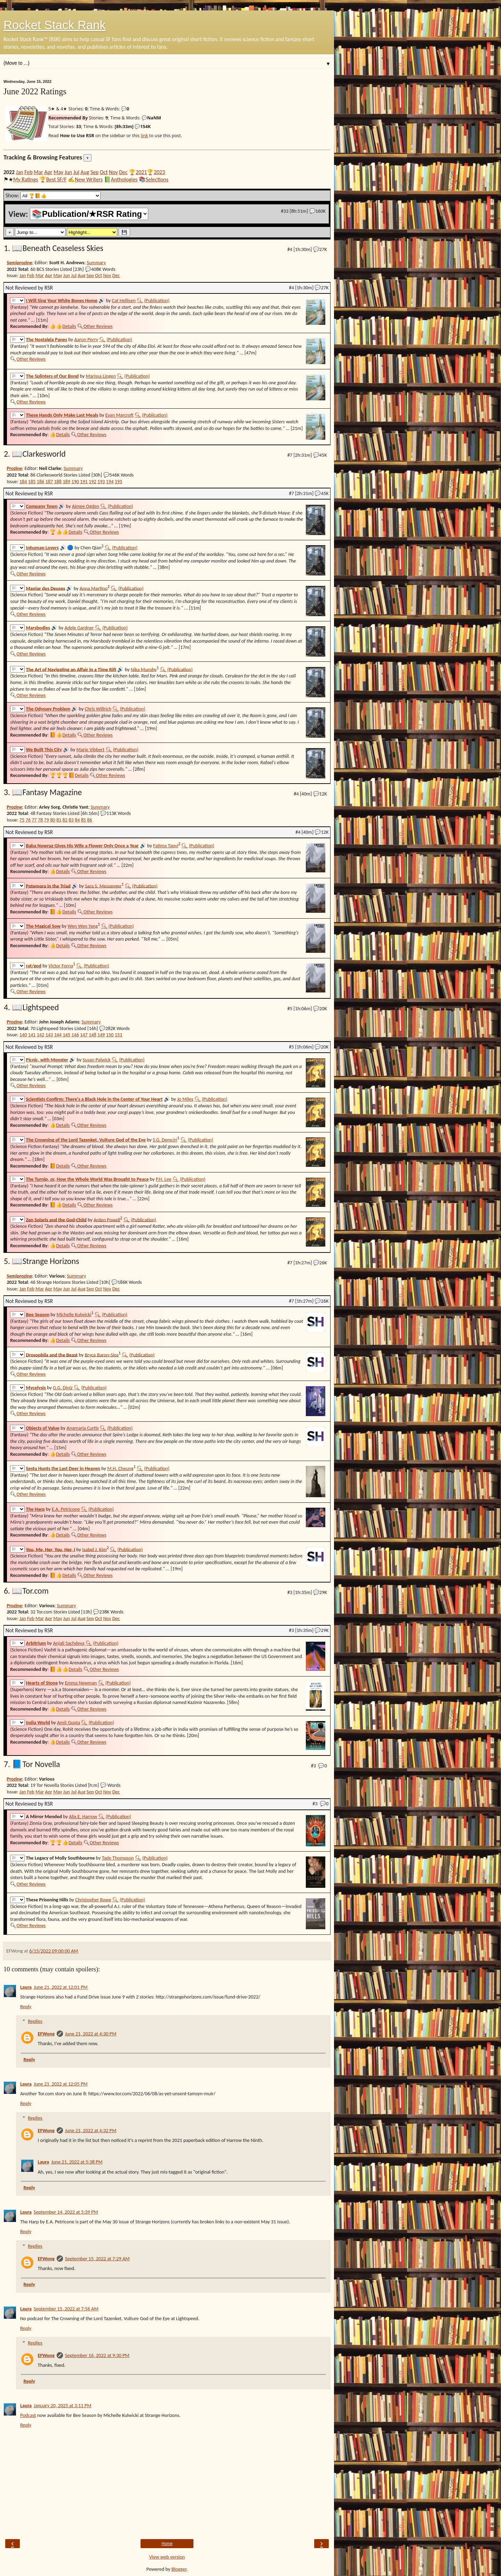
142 (41, 1034)
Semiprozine (19, 262)
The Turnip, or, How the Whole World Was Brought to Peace (87, 1179)
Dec (123, 172)
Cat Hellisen (124, 300)
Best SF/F (56, 179)
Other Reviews (98, 326)
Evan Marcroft (119, 415)
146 (75, 1034)
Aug (84, 172)
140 (23, 1034)
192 (92, 481)
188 (58, 481)
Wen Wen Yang (82, 926)
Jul (76, 172)
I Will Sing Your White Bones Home (61, 300)
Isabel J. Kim (94, 1549)
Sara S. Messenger (103, 885)
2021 (141, 172)
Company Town (42, 506)
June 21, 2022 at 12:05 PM (61, 2084)
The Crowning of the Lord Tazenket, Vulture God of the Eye (86, 1140)
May (58, 172)
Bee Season (38, 1314)
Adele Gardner (79, 628)
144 (58, 1034)
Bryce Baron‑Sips (102, 1354)
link (144, 135)
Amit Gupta (68, 1722)
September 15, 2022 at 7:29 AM (97, 2258)
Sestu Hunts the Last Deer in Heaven (63, 1468)
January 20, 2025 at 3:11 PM (63, 2405)
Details (69, 326)
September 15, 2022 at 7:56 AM (66, 2309)
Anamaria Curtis (82, 1428)
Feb (28, 172)
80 (52, 820)
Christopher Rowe (93, 1899)
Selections (157, 179)
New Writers (89, 179)
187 (49, 481)
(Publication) (156, 300)
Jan (19, 172)
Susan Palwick (96, 1060)
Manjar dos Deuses (45, 588)
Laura (26, 1987)
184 (23, 481)
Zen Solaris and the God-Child (56, 1219)
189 (66, 481)
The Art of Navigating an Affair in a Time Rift (71, 669)
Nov (113, 172)
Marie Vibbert (91, 749)
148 (92, 1034)
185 (32, 481)
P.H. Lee (164, 1179)
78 (40, 820)
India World (38, 1722)
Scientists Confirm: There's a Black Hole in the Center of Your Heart (94, 1099)
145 (66, 1034)
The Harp (35, 1509)
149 (101, 1034)
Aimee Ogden (85, 506)
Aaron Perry (86, 339)
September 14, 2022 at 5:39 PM (66, 2212)
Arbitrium (36, 1643)
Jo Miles (185, 1099)
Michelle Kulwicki (73, 1314)
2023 (159, 172)
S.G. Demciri (165, 1140)
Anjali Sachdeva (68, 1643)
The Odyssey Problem (48, 709)
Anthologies (124, 179)
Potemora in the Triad (48, 885)
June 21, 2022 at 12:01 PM (61, 1987)
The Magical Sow (43, 926)
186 (41, 481)
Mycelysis (36, 1387)
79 (46, 820)
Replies (35, 2021)
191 (84, 481)
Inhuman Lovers (42, 547)
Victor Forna (60, 966)
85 (83, 820)
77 (34, 820)
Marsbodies (38, 628)
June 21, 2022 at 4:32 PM (91, 2130)
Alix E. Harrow (83, 1816)
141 (32, 1034)
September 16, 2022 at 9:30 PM (97, 2355)
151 (118, 1034)
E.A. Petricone (66, 1509)
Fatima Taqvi (165, 845)
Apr (48, 172)
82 (65, 820)
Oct (104, 172)
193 (101, 481)
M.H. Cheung (120, 1468)
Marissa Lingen (101, 376)
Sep (94, 172)
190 (75, 481)
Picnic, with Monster (47, 1060)
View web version (167, 2557)
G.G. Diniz (63, 1387)
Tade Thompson (118, 1858)
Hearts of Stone (42, 1683)
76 (27, 820)
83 (71, 820)
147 (84, 1034)
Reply (25, 2006)
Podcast (28, 2415)
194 (110, 481)
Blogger (179, 2569)
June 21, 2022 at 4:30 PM (91, 2034)
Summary (96, 262)
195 (118, 481)
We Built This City (44, 749)
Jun (68, 172)
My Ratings (25, 179)
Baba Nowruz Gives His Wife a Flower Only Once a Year (82, 845)
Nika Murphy (144, 669)
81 (58, 820)
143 (49, 1034)
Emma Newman (81, 1683)
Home (167, 2543)
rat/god (33, 966)
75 (21, 820)
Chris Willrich (98, 709)
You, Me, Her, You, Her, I (50, 1549)
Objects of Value (42, 1428)
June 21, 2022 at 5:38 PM (77, 2162)
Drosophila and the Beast (52, 1354)
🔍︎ (140, 300)
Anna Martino (94, 588)
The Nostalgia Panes (46, 339)
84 (77, 820)
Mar (38, 172)
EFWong (46, 2034)
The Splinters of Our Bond (52, 376)
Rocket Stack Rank (54, 25)
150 (110, 1034)
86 (89, 820)
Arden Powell (107, 1219)
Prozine (14, 468)
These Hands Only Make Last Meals (62, 415)
